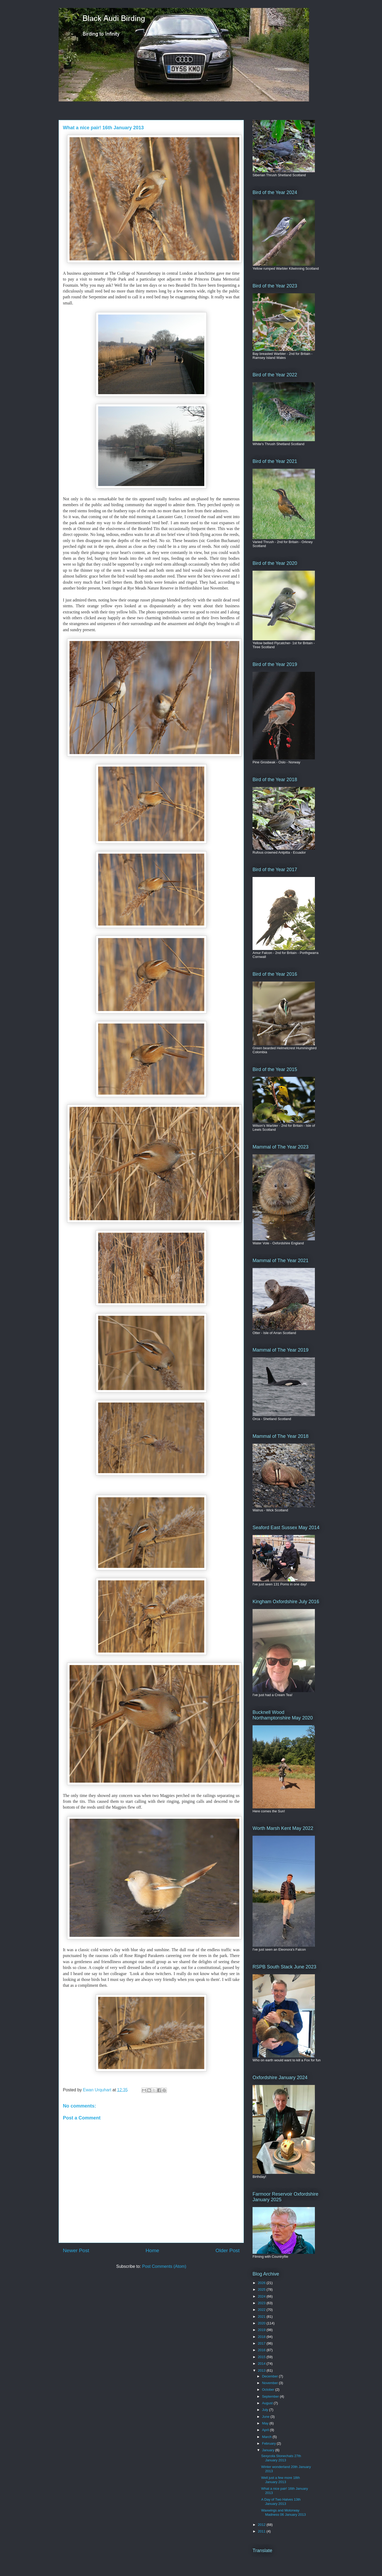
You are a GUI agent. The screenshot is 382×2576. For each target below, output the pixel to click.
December (270, 2376)
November (270, 2383)
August (268, 2403)
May (266, 2423)
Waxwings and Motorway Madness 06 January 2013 (283, 2512)
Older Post (227, 2250)
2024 (262, 2296)
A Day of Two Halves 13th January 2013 (281, 2501)
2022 (262, 2310)
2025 (262, 2289)
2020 (262, 2323)
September (271, 2396)
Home (152, 2250)
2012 (262, 2525)
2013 (262, 2370)
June (266, 2417)
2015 (262, 2357)
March (267, 2437)
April (266, 2430)
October (268, 2390)
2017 (262, 2343)
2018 (262, 2337)
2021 (262, 2317)
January (268, 2450)
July (265, 2410)
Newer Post (76, 2250)
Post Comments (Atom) (164, 2266)
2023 (262, 2303)
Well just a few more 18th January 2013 (280, 2480)
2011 (262, 2531)
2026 (262, 2283)
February (269, 2443)
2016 (262, 2350)
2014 (262, 2364)
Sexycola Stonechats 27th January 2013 (281, 2458)
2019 (262, 2330)
